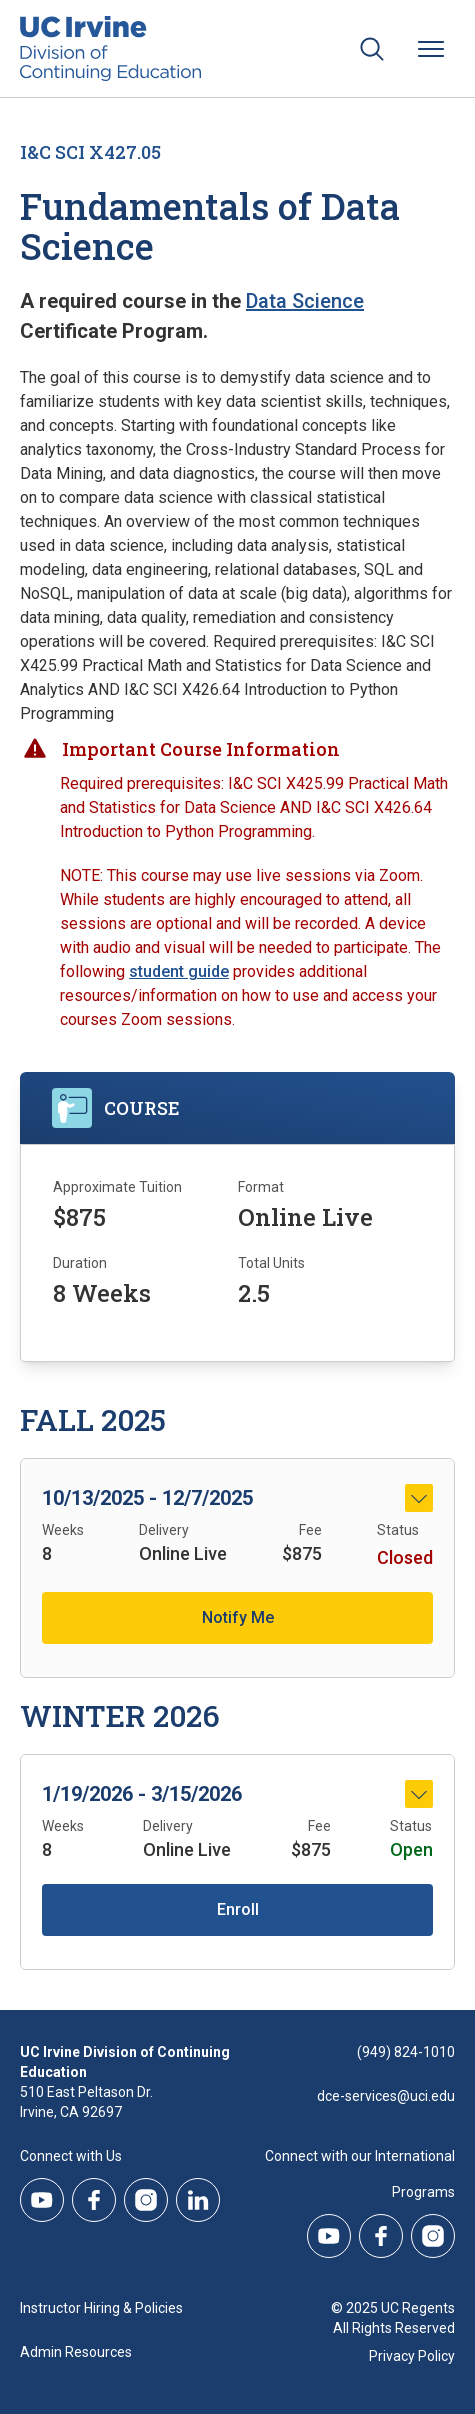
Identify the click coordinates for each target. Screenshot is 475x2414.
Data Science (305, 301)
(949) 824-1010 (406, 2052)
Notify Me (238, 1617)
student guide (179, 971)
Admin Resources (76, 2352)
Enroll (238, 1909)
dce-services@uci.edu (386, 2096)
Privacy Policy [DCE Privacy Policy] (412, 2356)
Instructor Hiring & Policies (101, 2308)
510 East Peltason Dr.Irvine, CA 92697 (86, 2102)
